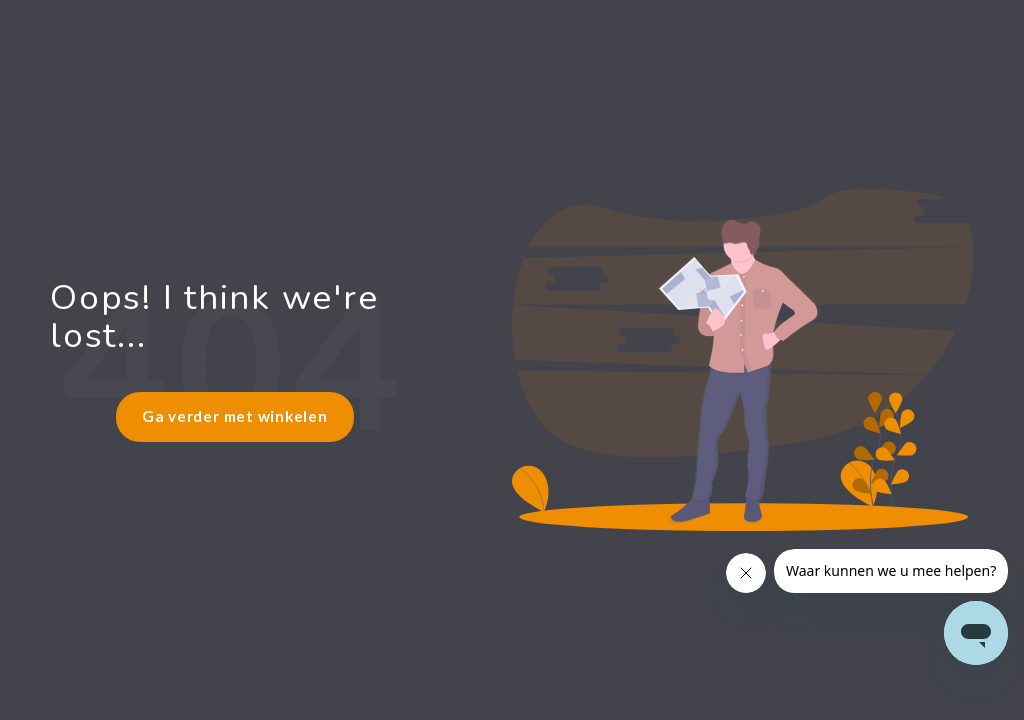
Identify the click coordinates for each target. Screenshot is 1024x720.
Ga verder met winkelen (235, 416)
